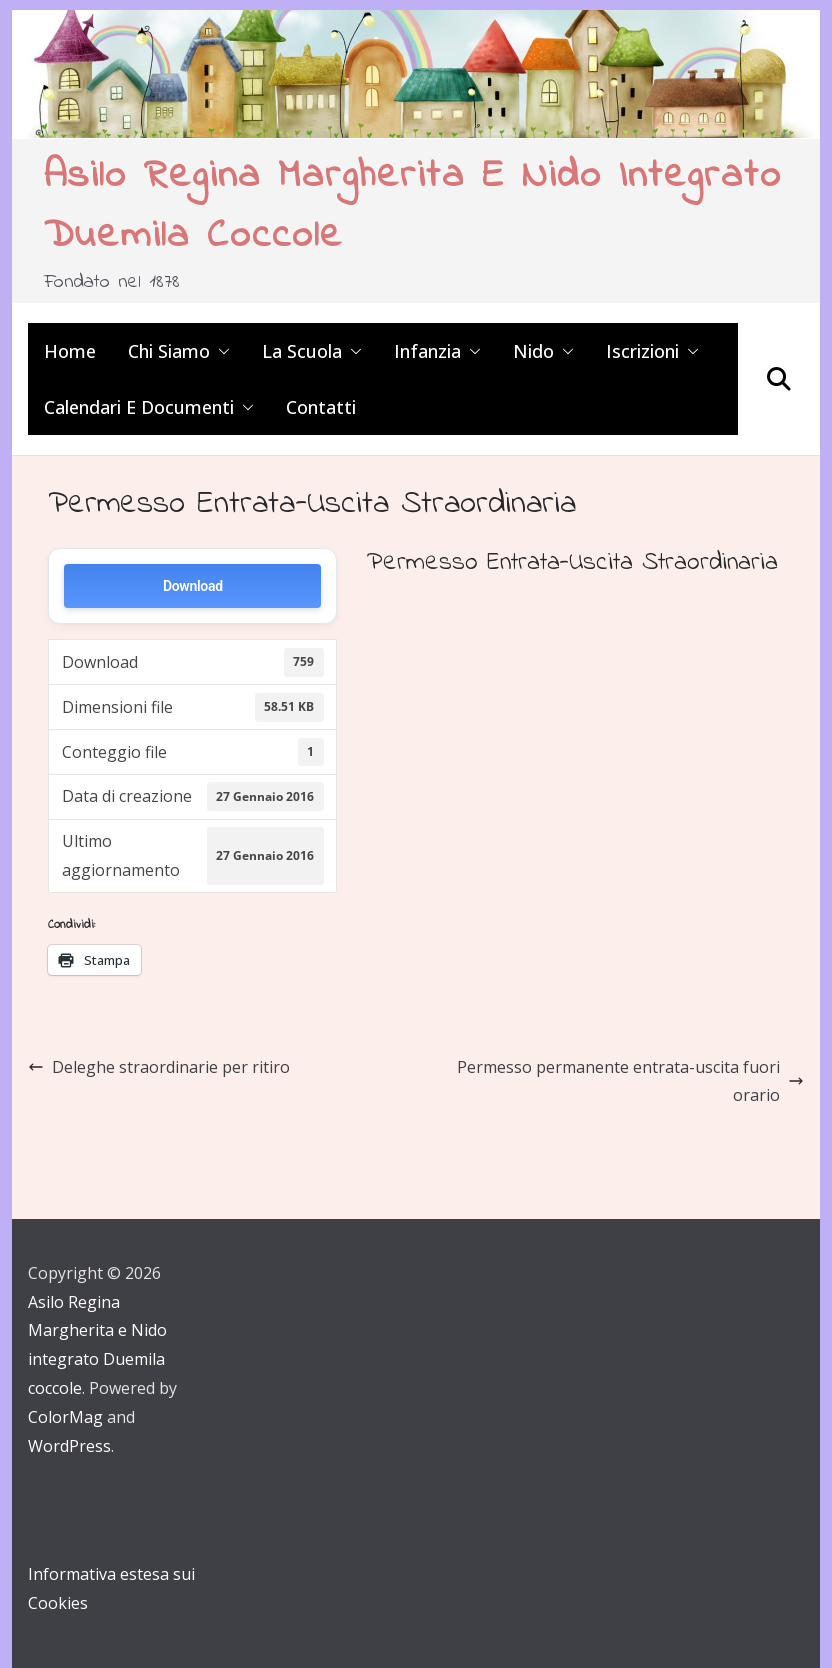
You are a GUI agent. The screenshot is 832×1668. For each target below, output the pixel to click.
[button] (220, 351)
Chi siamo (169, 351)
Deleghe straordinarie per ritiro (159, 1067)
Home (70, 351)
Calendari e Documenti (139, 407)
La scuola (302, 351)
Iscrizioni (642, 351)
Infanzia (427, 351)
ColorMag (65, 1417)
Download (193, 586)
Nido (533, 351)
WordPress (69, 1446)
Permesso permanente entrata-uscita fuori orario (630, 1081)
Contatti (321, 407)
